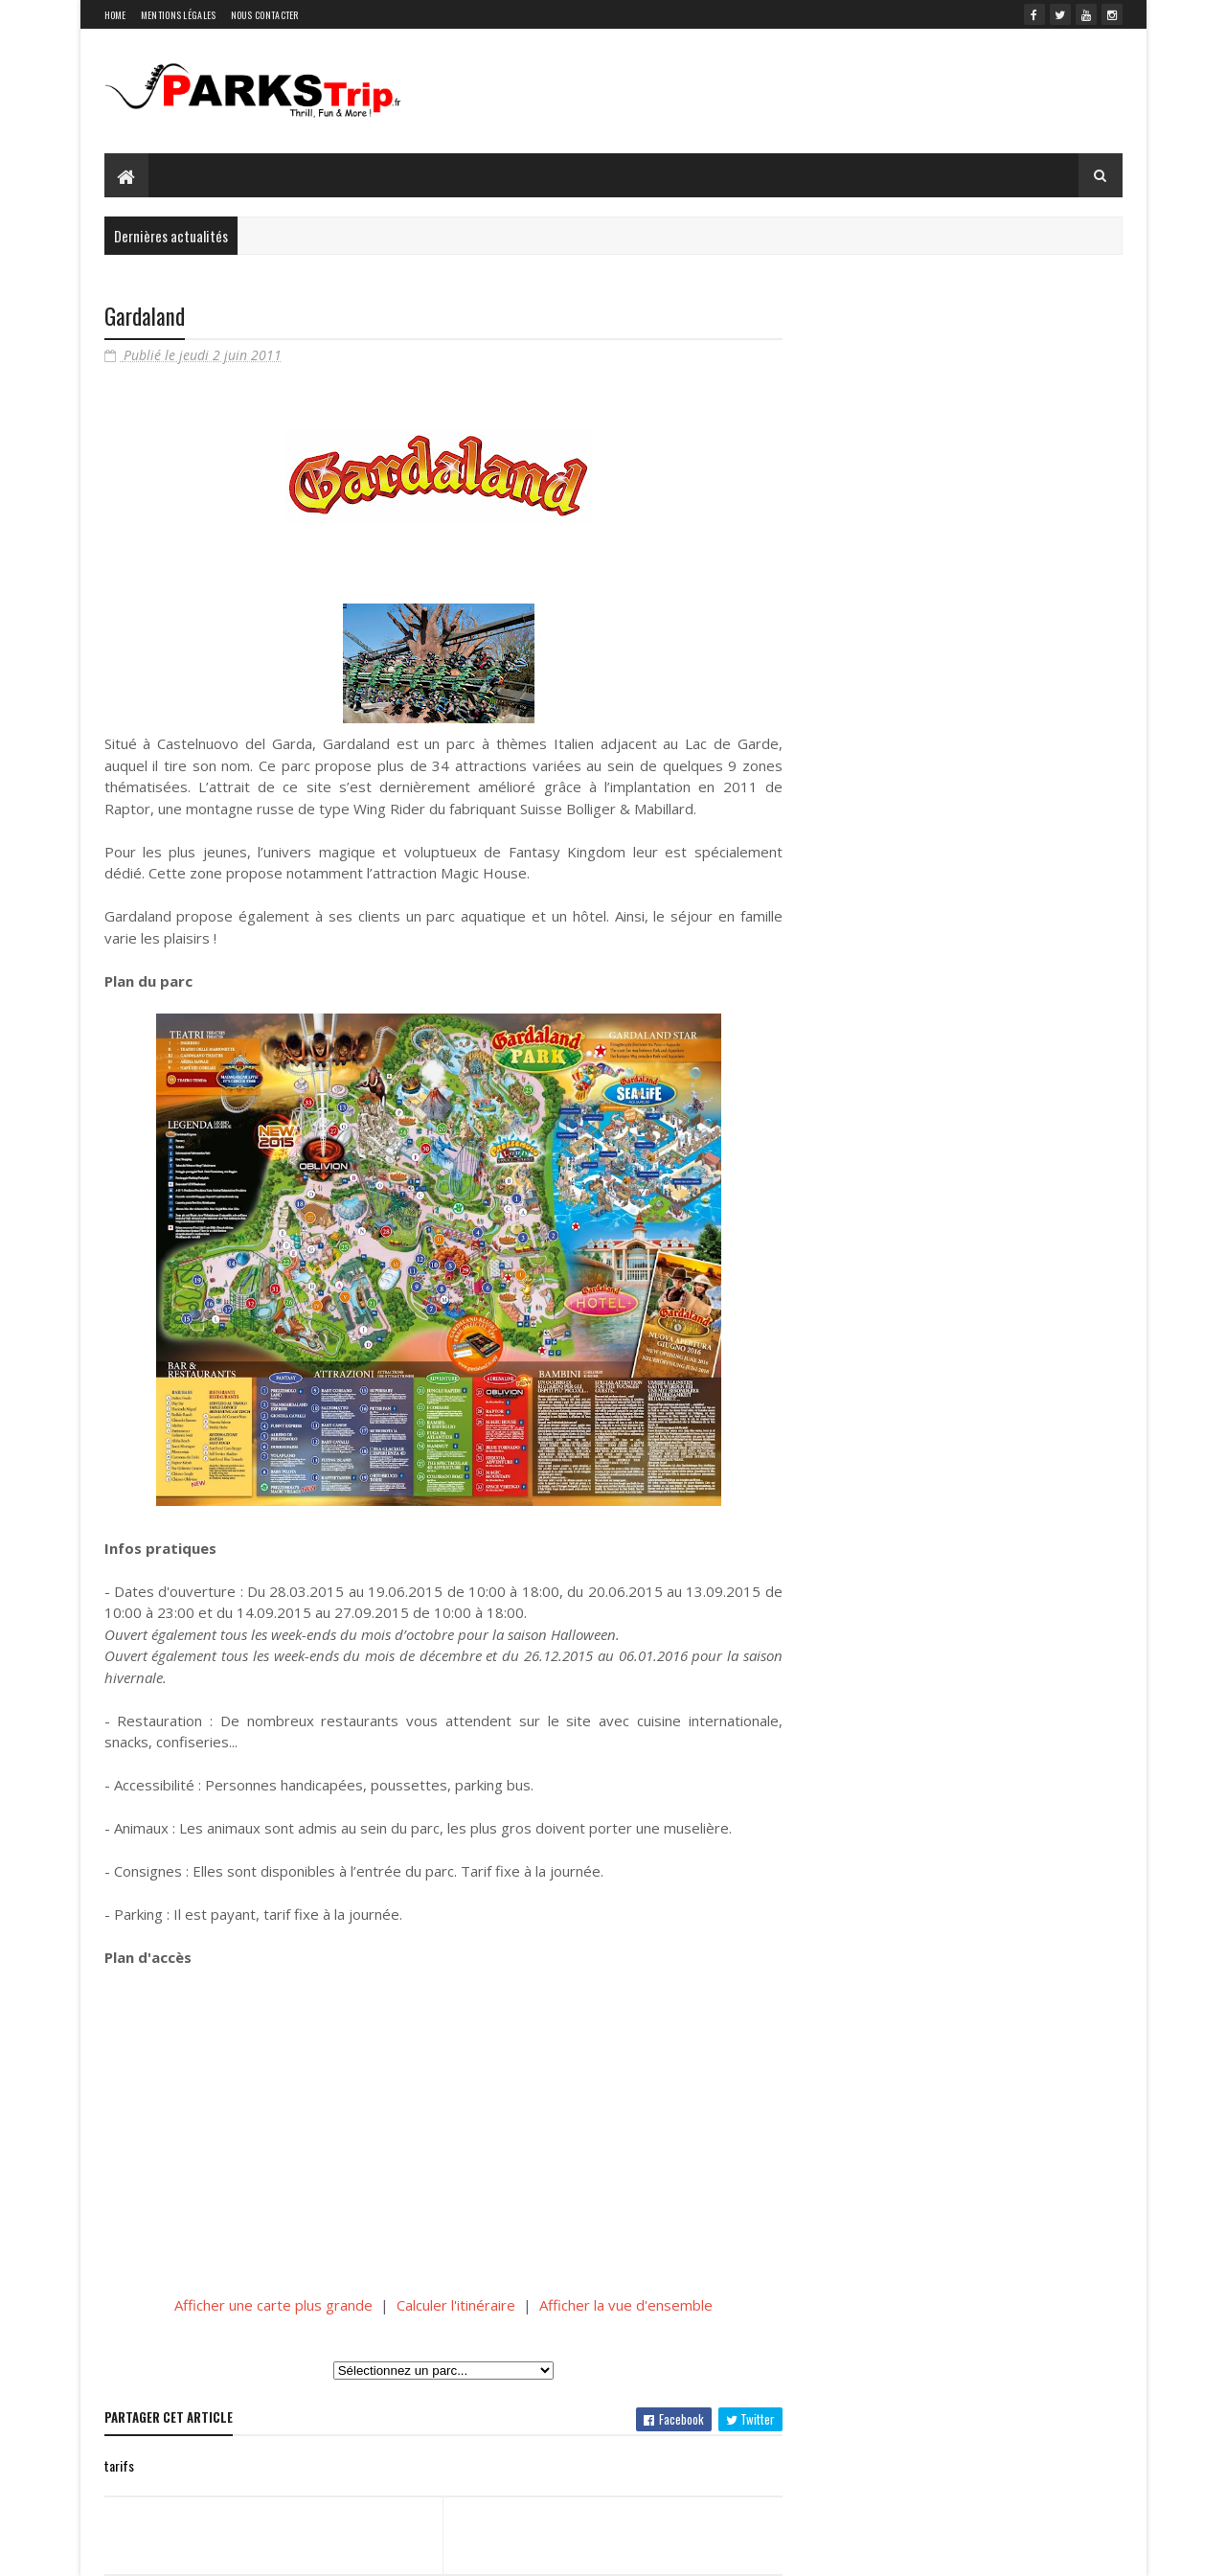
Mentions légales (178, 15)
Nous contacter (265, 15)
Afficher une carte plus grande (273, 2304)
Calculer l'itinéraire (456, 2304)
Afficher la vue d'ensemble (626, 2304)
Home (115, 15)
